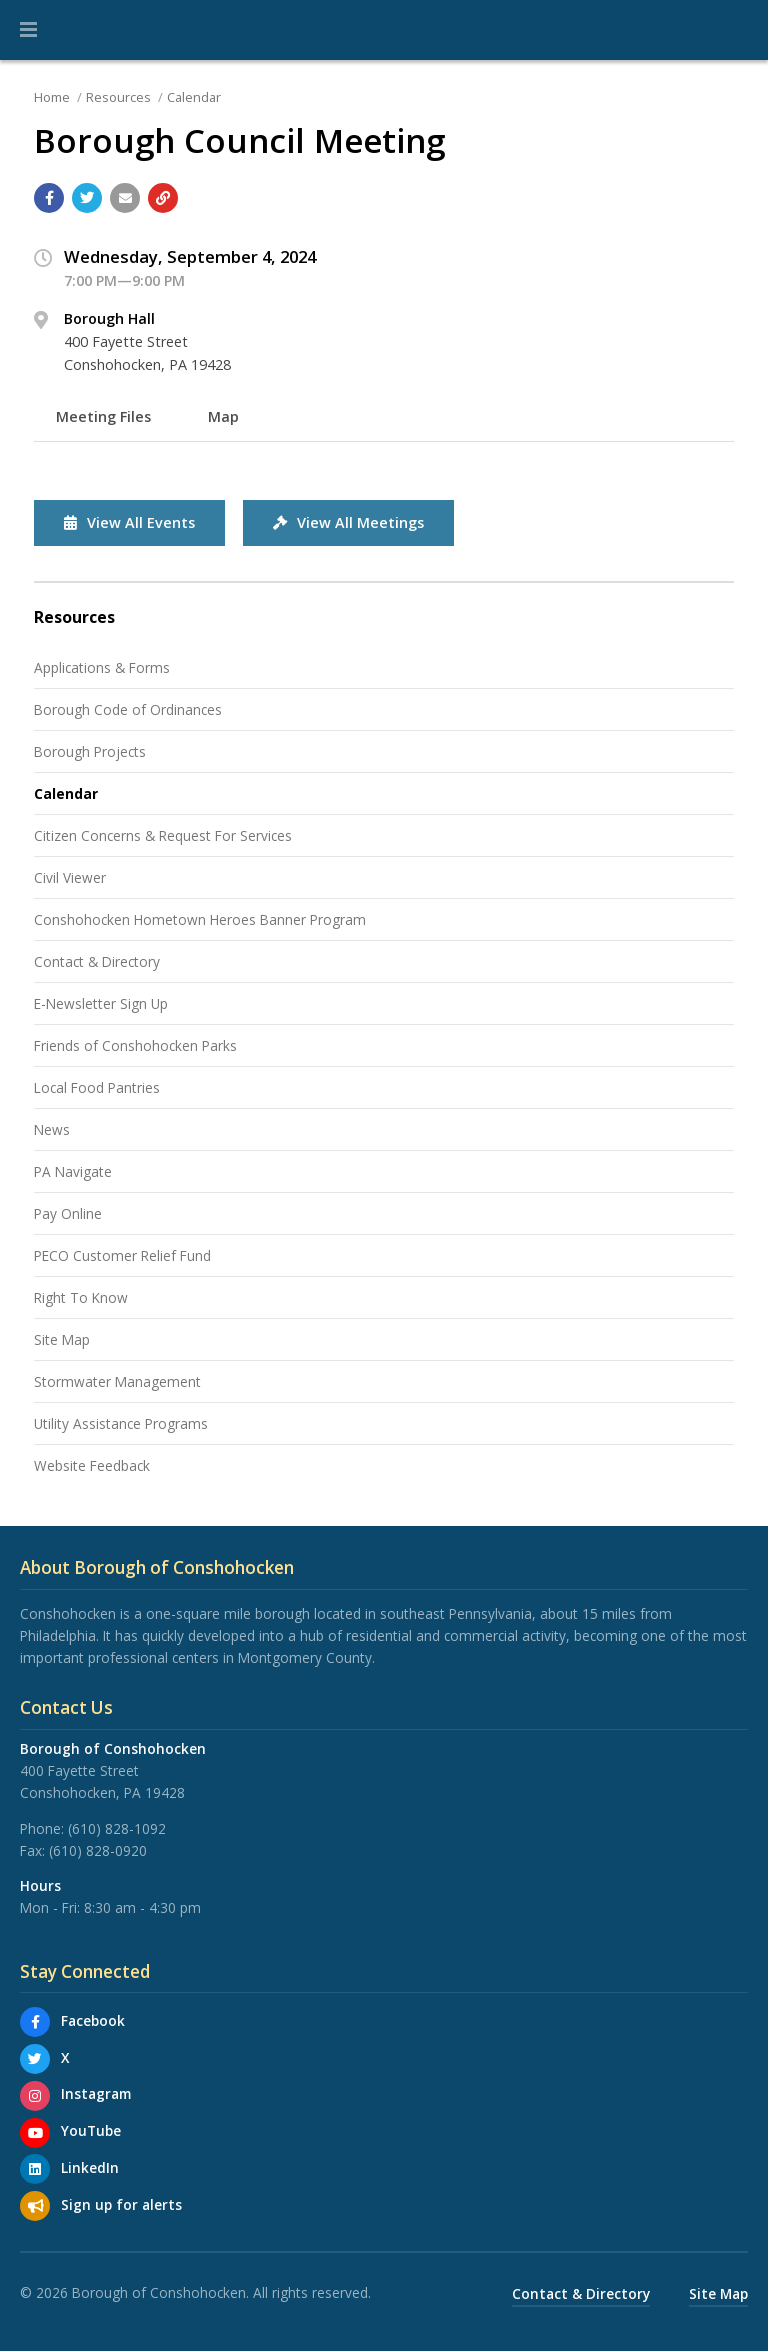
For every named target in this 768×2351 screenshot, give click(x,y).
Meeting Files (103, 416)
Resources (118, 97)
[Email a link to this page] (125, 198)
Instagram (96, 2093)
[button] (28, 30)
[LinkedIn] (35, 2169)
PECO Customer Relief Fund (122, 1255)
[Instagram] (35, 2096)
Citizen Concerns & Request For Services (163, 835)
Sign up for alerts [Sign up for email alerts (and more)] (121, 2204)
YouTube (91, 2130)
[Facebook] (35, 2022)
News (52, 1129)
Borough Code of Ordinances (128, 709)
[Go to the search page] (736, 30)
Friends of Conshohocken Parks (135, 1045)
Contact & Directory (97, 961)
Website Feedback (92, 1465)
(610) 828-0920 (98, 1850)
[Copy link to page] (163, 198)
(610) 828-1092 (117, 1828)
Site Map (62, 1339)
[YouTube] (35, 2133)
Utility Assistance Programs (121, 1423)
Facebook (93, 2020)
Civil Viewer (70, 877)
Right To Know (81, 1297)
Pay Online (68, 1213)
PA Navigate (73, 1171)
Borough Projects (90, 751)
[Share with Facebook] (49, 198)
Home (52, 97)
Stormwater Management (117, 1381)
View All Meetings (348, 522)
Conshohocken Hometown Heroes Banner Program (200, 919)
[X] (35, 2059)
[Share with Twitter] (87, 198)
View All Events (129, 522)
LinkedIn (90, 2167)
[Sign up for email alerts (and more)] (35, 2206)
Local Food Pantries (97, 1087)
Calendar (194, 97)
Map (223, 416)
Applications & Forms (102, 667)
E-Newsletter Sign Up (101, 1003)
